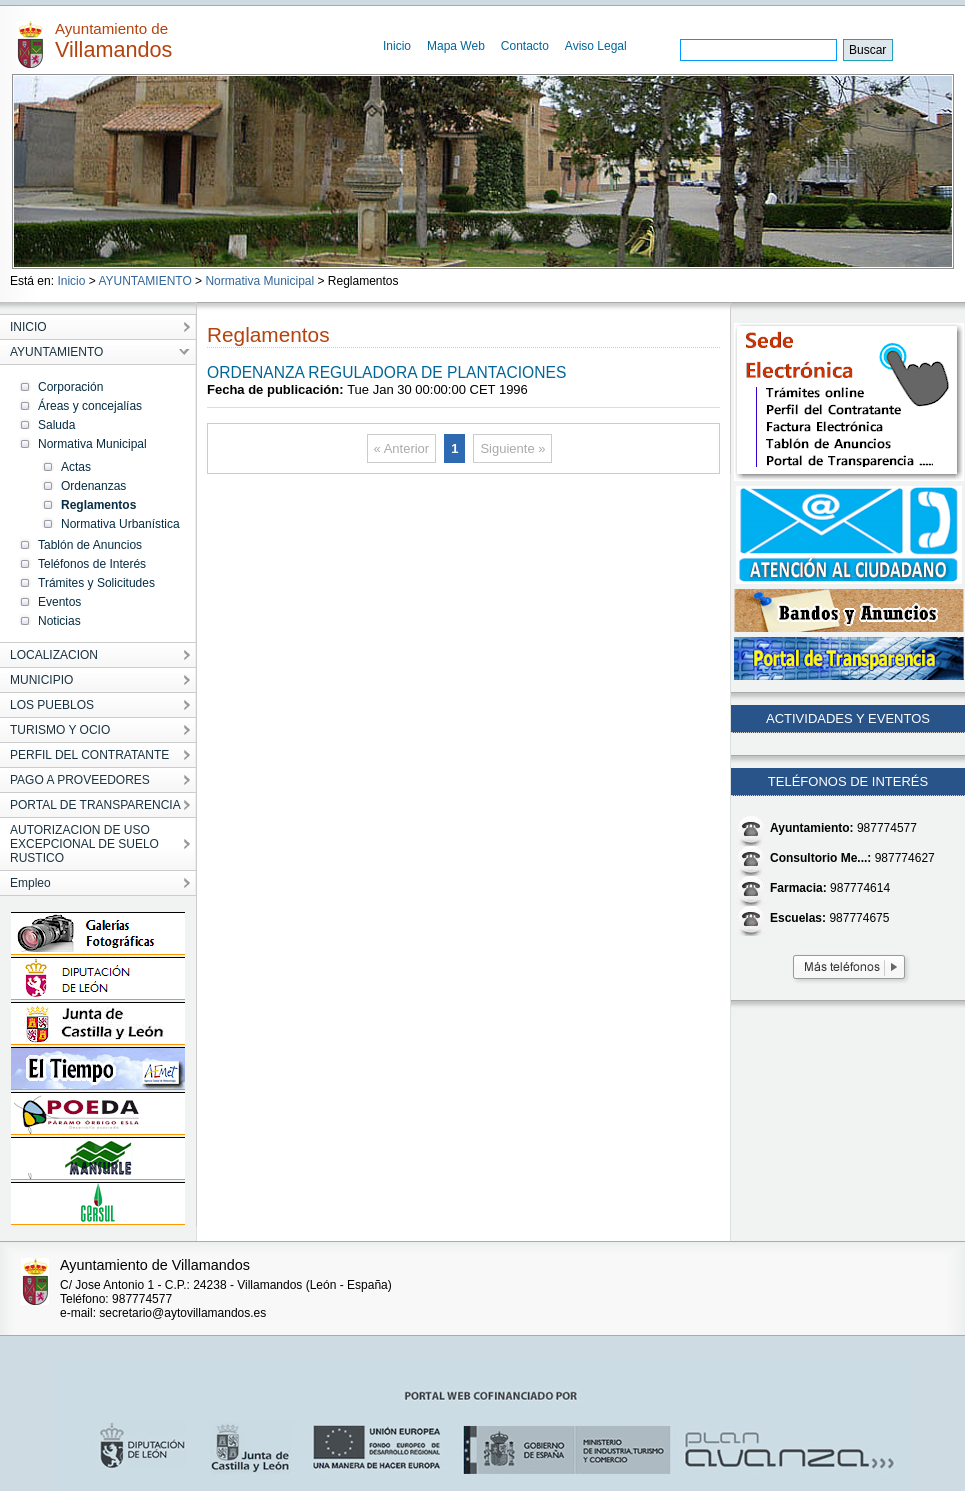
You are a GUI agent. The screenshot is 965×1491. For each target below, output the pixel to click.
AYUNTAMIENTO (144, 281)
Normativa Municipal (259, 281)
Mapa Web (456, 46)
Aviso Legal (596, 46)
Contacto (525, 46)
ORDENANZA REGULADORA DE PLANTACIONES (386, 372)
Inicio (397, 46)
